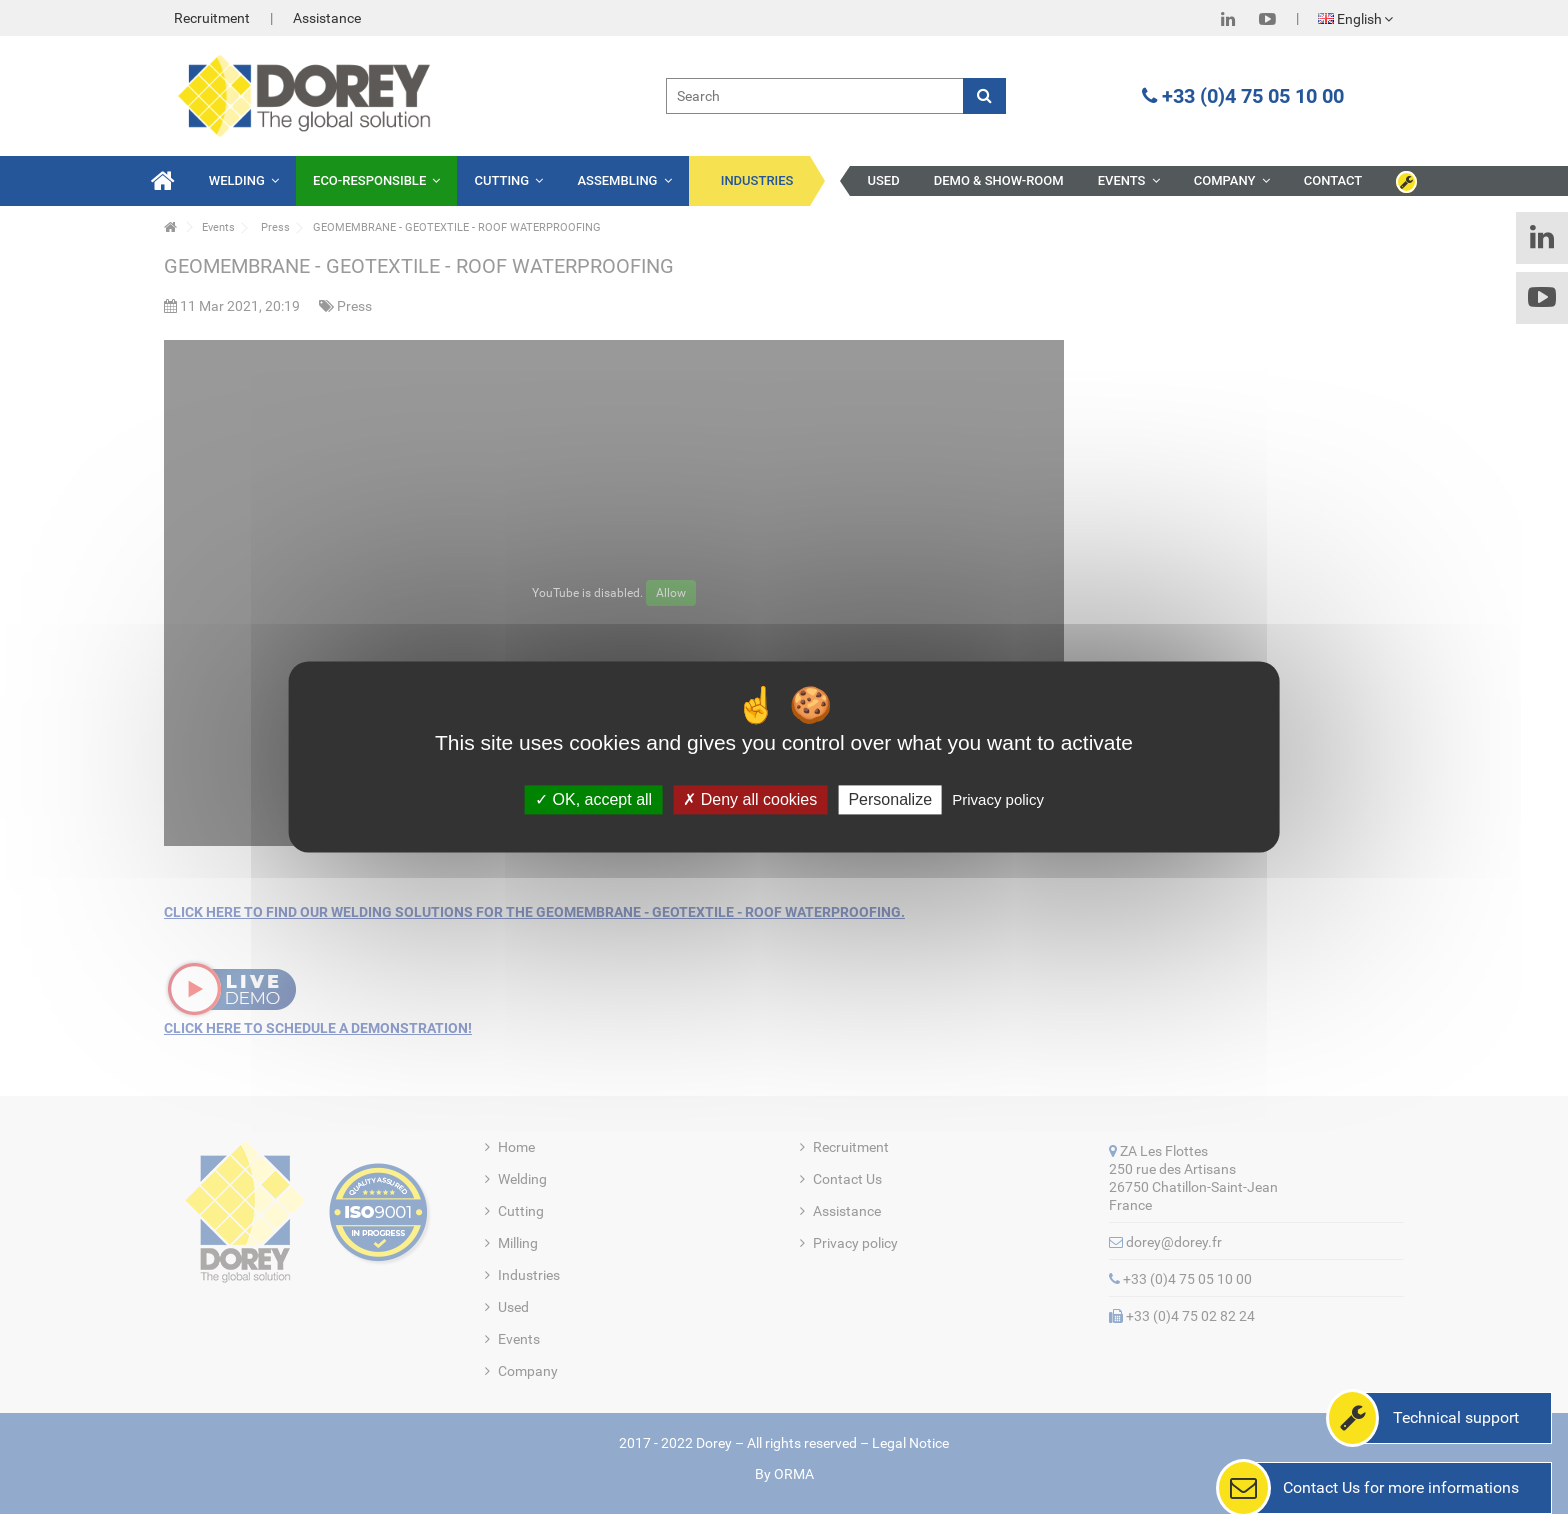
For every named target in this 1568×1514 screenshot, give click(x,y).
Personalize (890, 799)
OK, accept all (593, 799)
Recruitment (212, 18)
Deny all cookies (750, 799)
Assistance (327, 18)
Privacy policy (998, 799)
